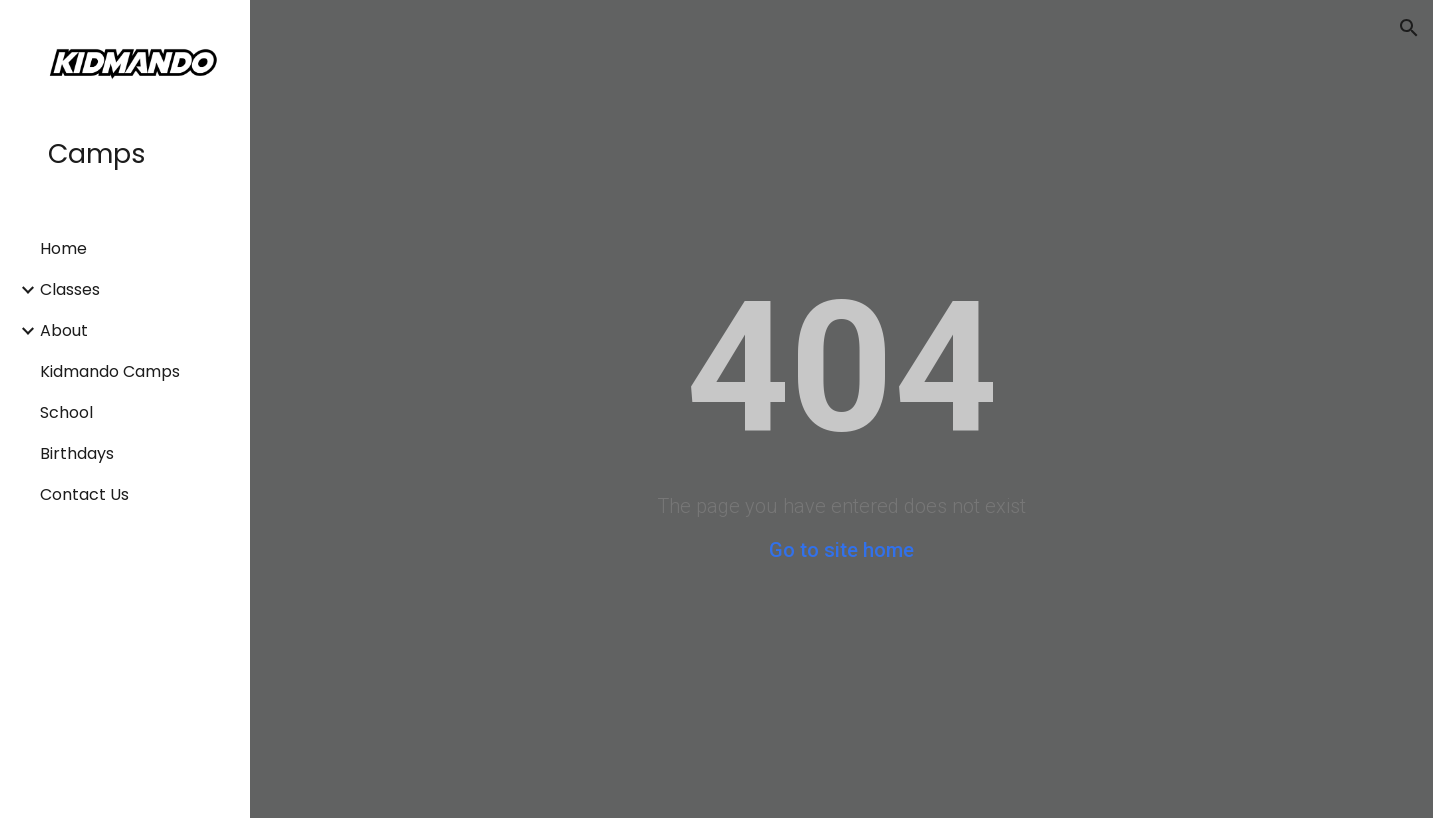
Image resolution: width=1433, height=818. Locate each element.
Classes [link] (70, 289)
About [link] (64, 330)
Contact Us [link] (84, 494)
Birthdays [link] (77, 453)
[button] (1409, 28)
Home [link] (63, 248)
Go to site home (841, 550)
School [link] (66, 412)
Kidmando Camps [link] (110, 371)
